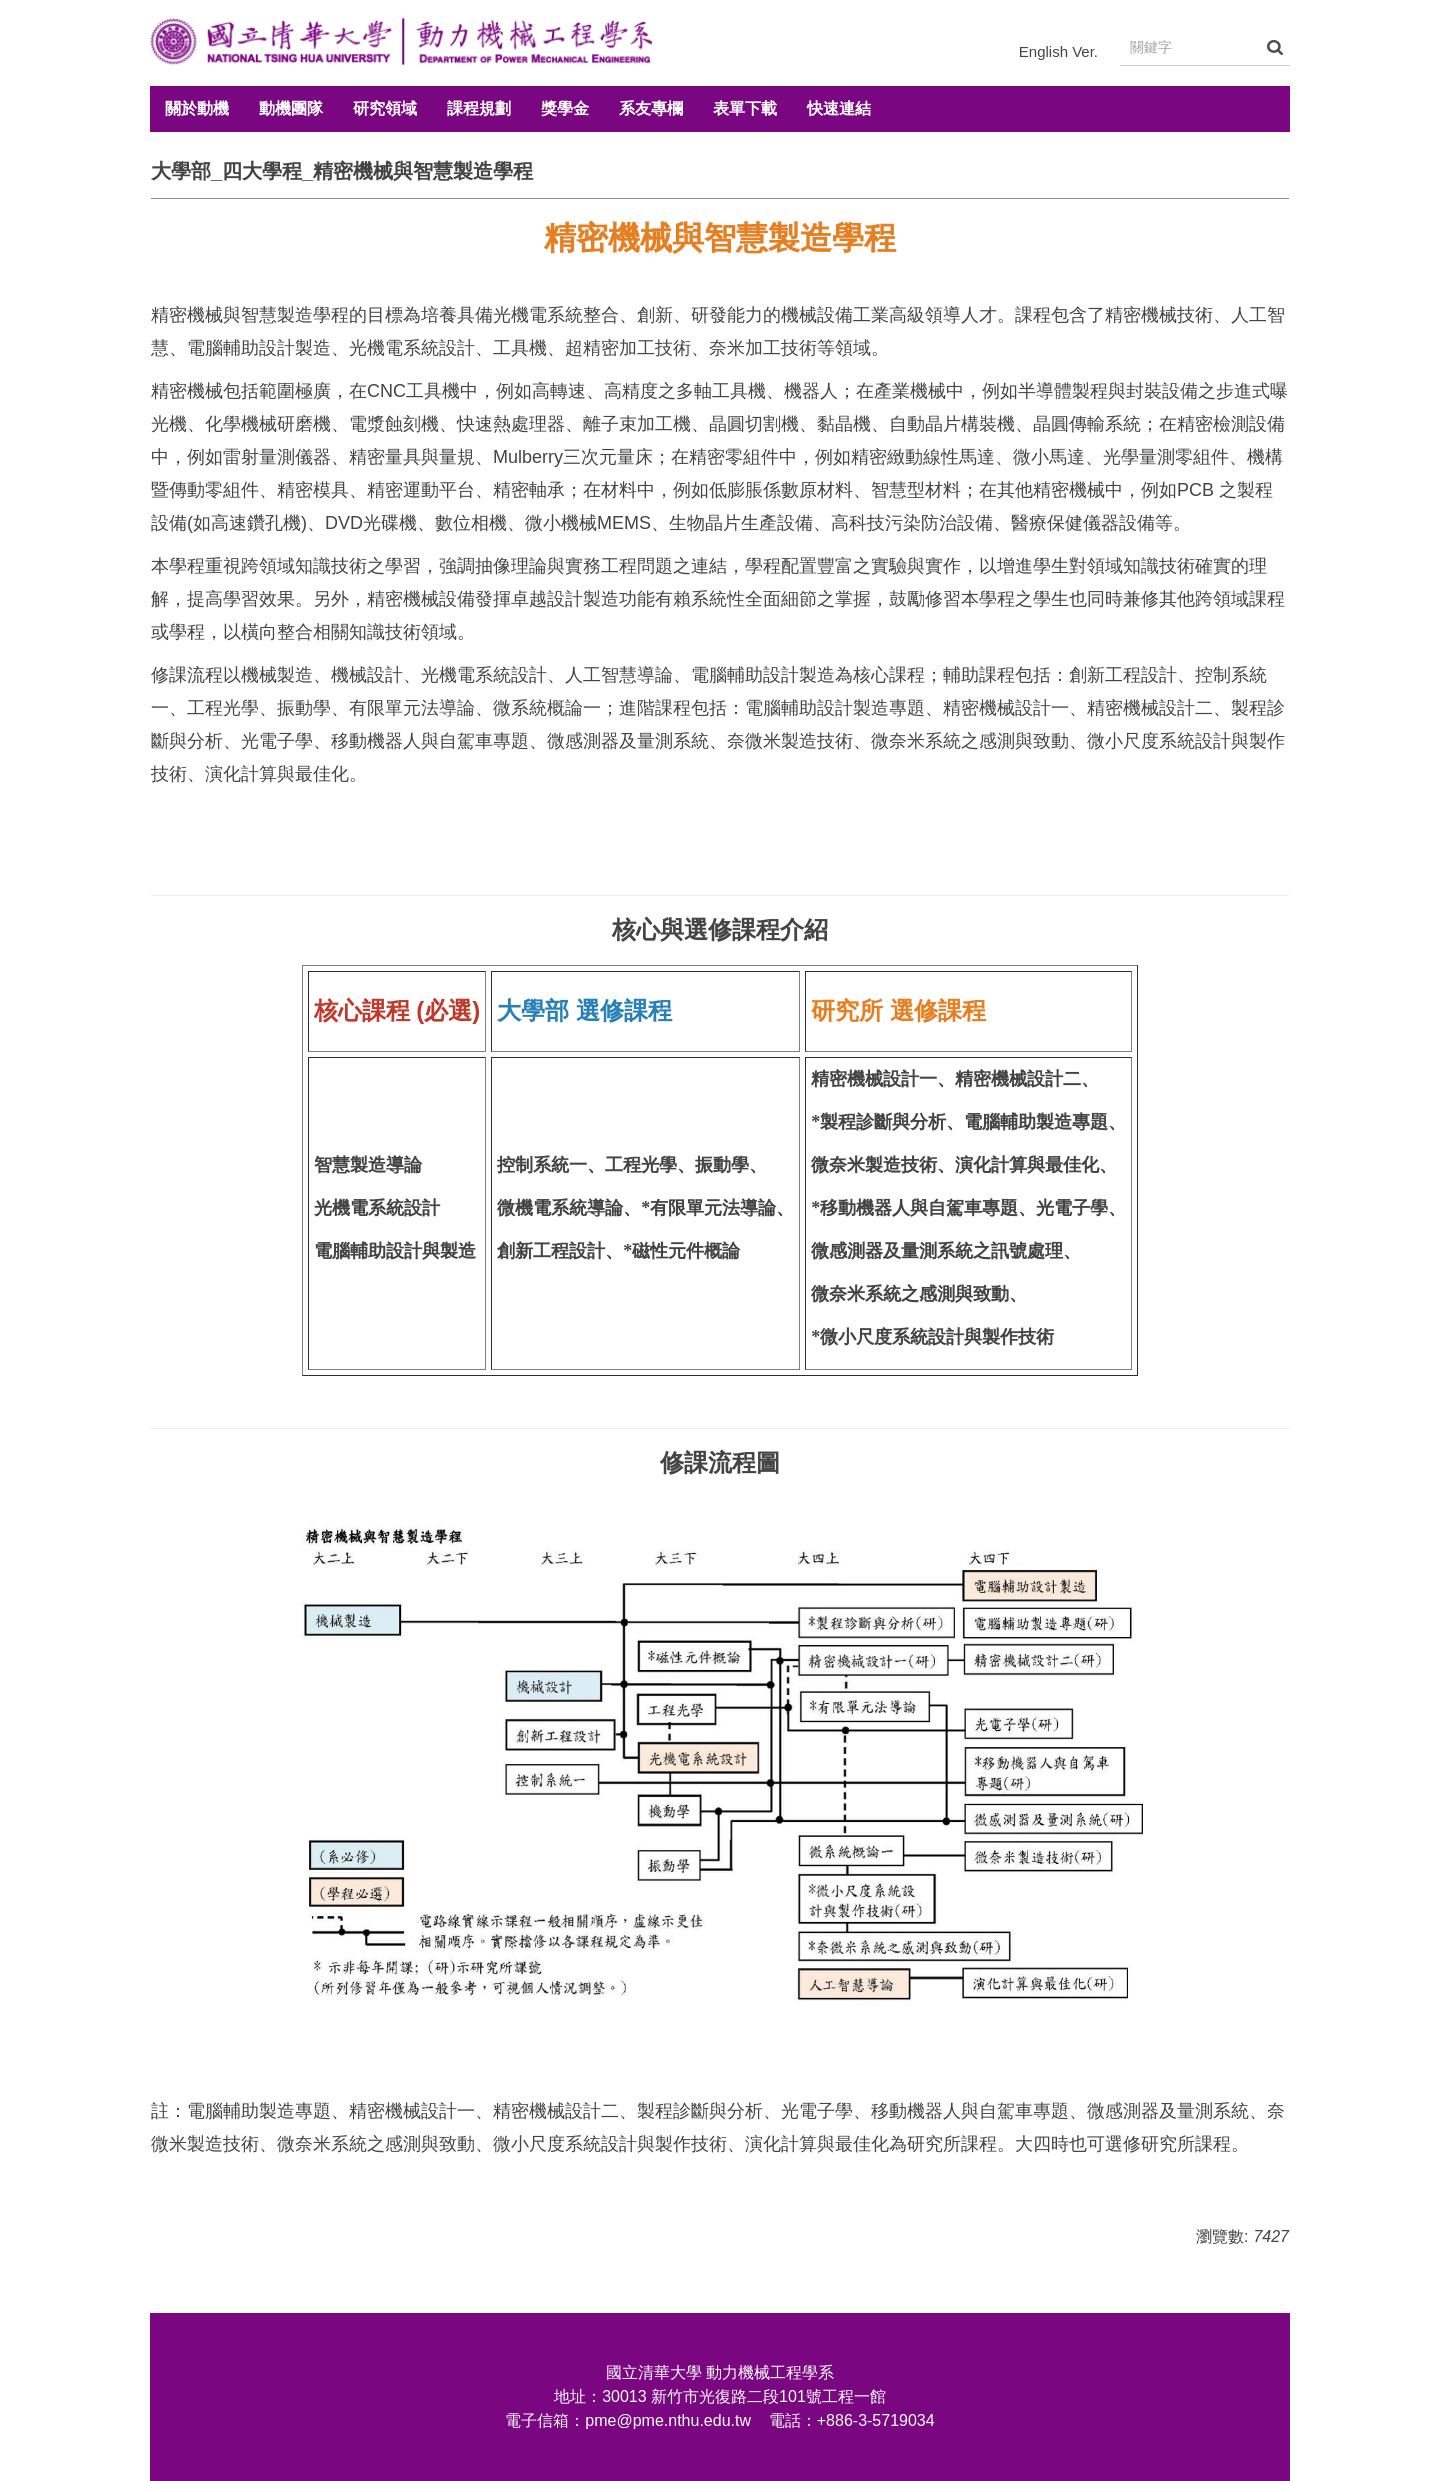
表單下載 (745, 108)
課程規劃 (479, 108)
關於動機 (197, 108)
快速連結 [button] (839, 108)
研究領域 (385, 108)
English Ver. (1058, 51)
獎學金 (565, 108)
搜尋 (1275, 47)
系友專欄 (651, 108)
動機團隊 (291, 108)
